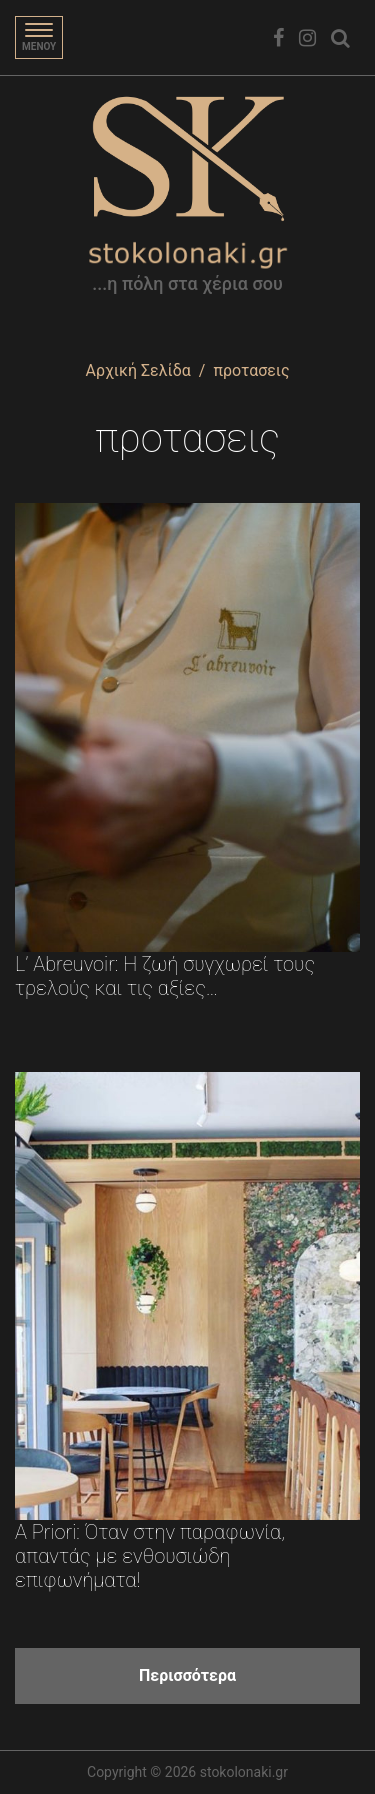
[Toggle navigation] (39, 37)
